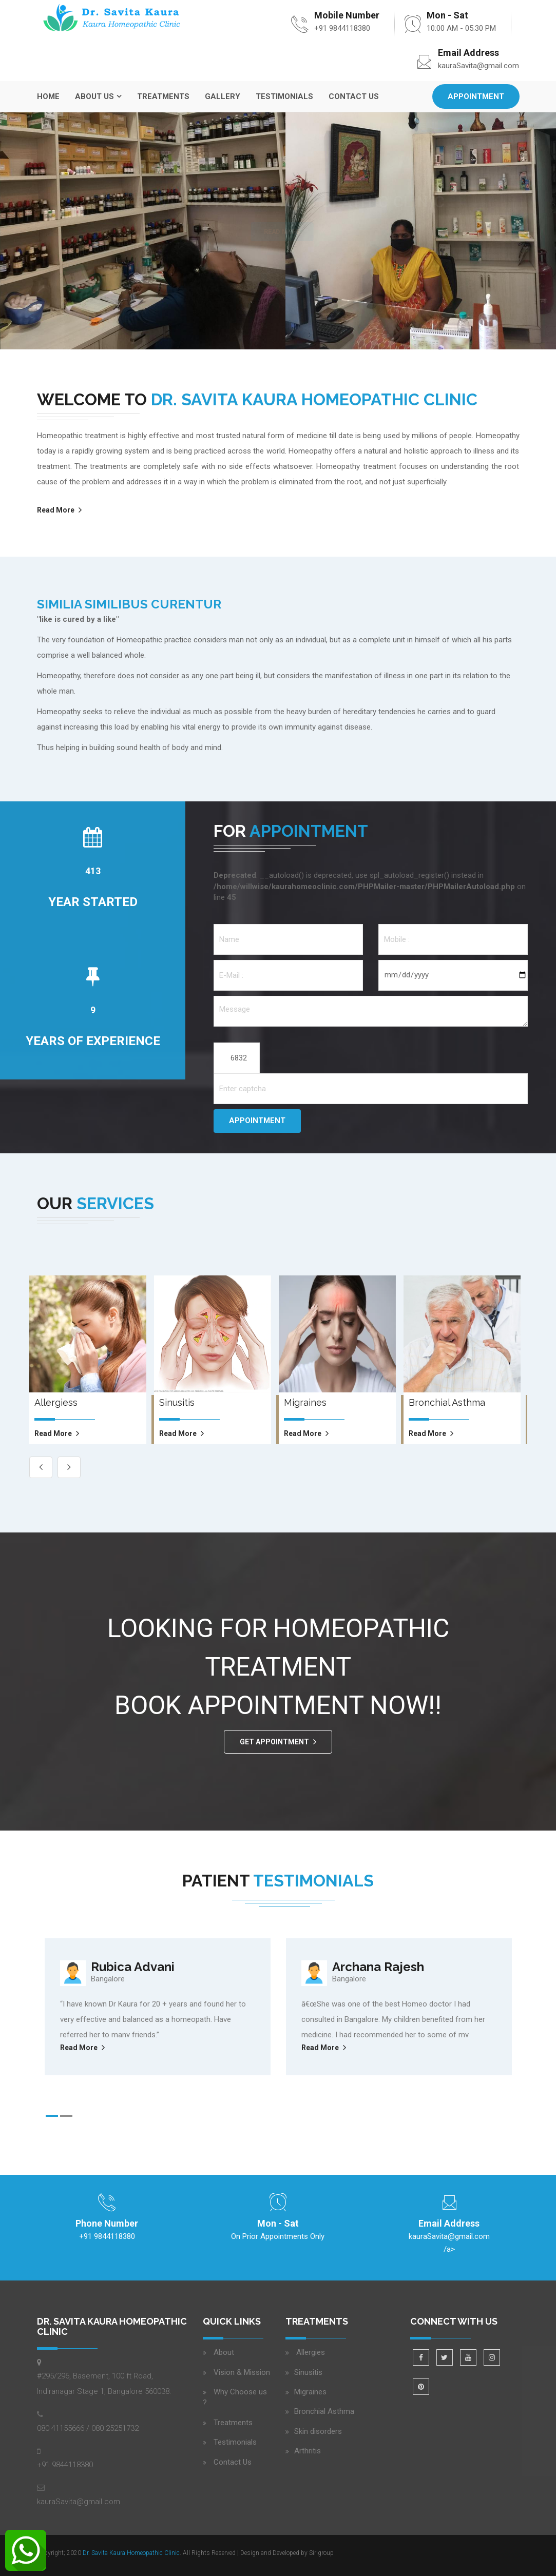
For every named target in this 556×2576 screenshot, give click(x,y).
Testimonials (284, 96)
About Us (94, 96)
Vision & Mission (242, 2372)
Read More (55, 510)
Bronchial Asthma (324, 2411)
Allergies (309, 2352)
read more (53, 1433)
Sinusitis (308, 2372)
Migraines (310, 2391)
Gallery (222, 96)
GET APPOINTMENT (274, 1742)
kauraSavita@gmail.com (478, 65)
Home (48, 96)
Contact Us (354, 96)
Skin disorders (318, 2431)
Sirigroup (321, 2553)
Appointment (476, 96)
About (224, 2352)
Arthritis (307, 2450)
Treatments (163, 96)
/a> (449, 2241)
